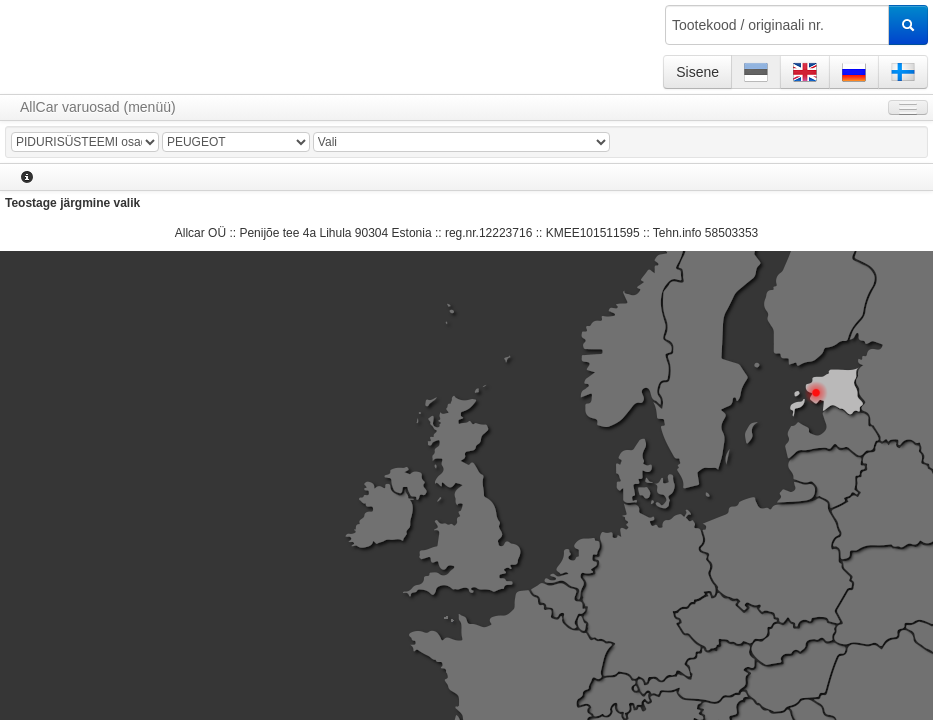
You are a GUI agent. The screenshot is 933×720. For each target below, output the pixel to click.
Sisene (697, 72)
